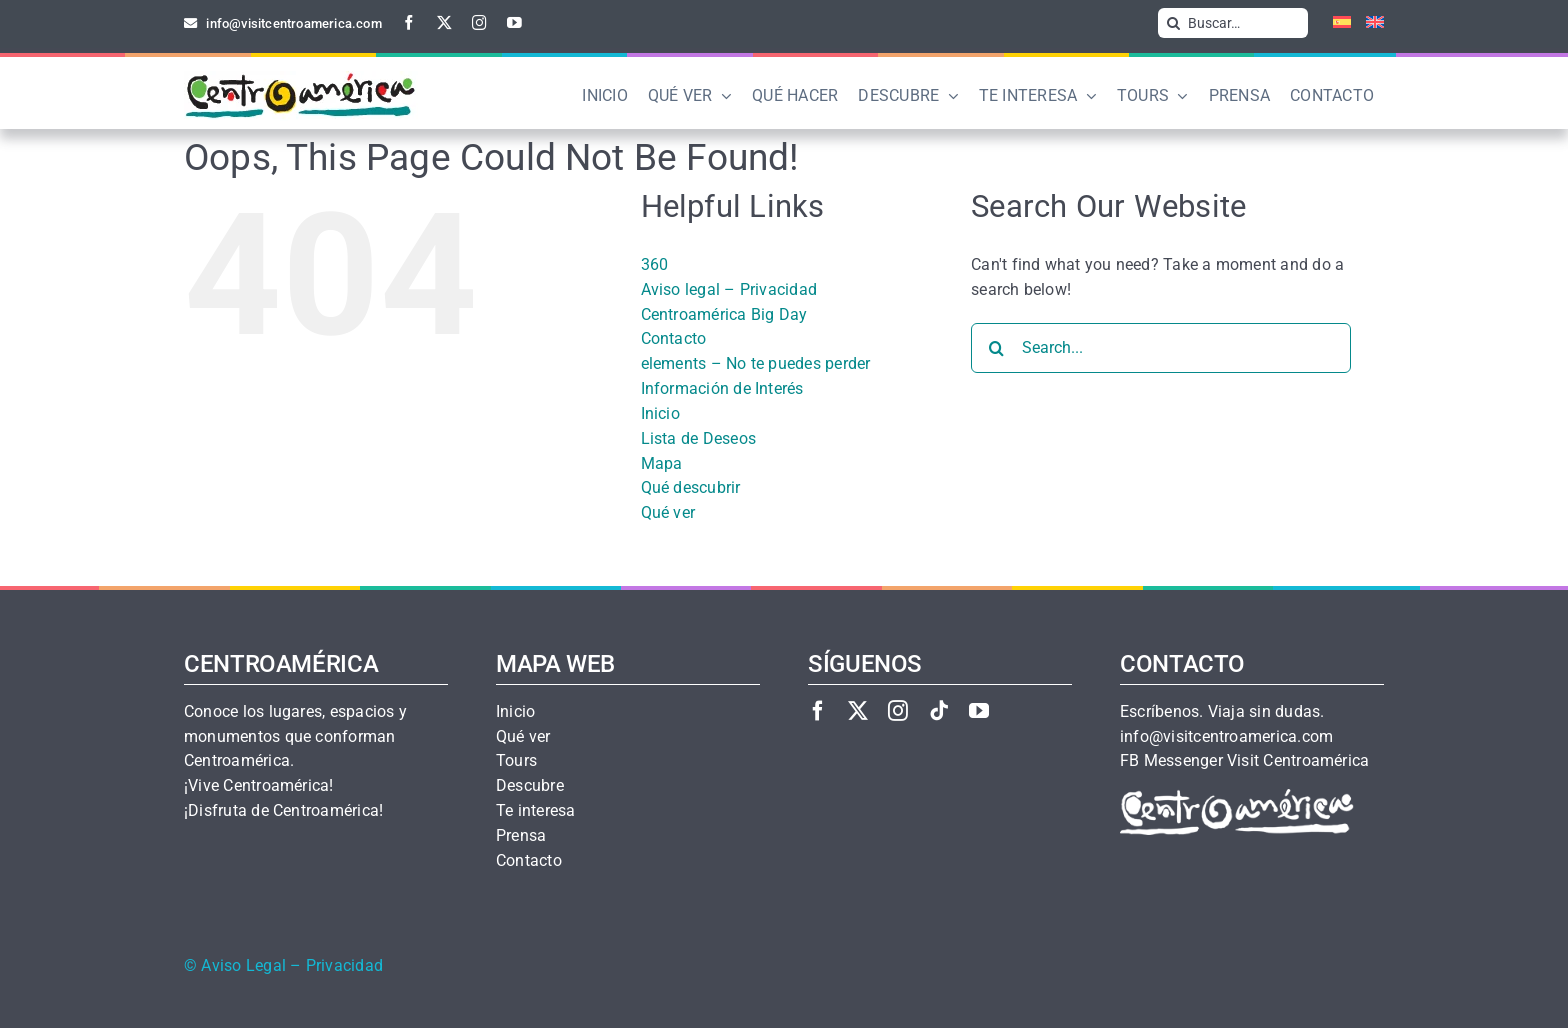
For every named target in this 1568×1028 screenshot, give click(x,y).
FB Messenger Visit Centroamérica (1244, 761)
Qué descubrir (691, 487)
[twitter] (444, 22)
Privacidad (344, 966)
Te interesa (536, 811)
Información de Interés (722, 388)
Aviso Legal (243, 966)
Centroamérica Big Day (724, 314)
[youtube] (514, 22)
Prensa (521, 836)
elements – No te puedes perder (756, 363)
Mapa (662, 463)
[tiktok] (939, 710)
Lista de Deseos (699, 438)
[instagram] (479, 22)
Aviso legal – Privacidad (729, 289)
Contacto (674, 338)
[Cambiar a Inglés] (1367, 23)
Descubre (530, 786)
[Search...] (1161, 348)
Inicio (660, 413)
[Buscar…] (1233, 23)
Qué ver (668, 512)
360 (655, 264)
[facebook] (409, 22)
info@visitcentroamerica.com (1226, 737)
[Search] (1173, 23)
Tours (516, 761)
